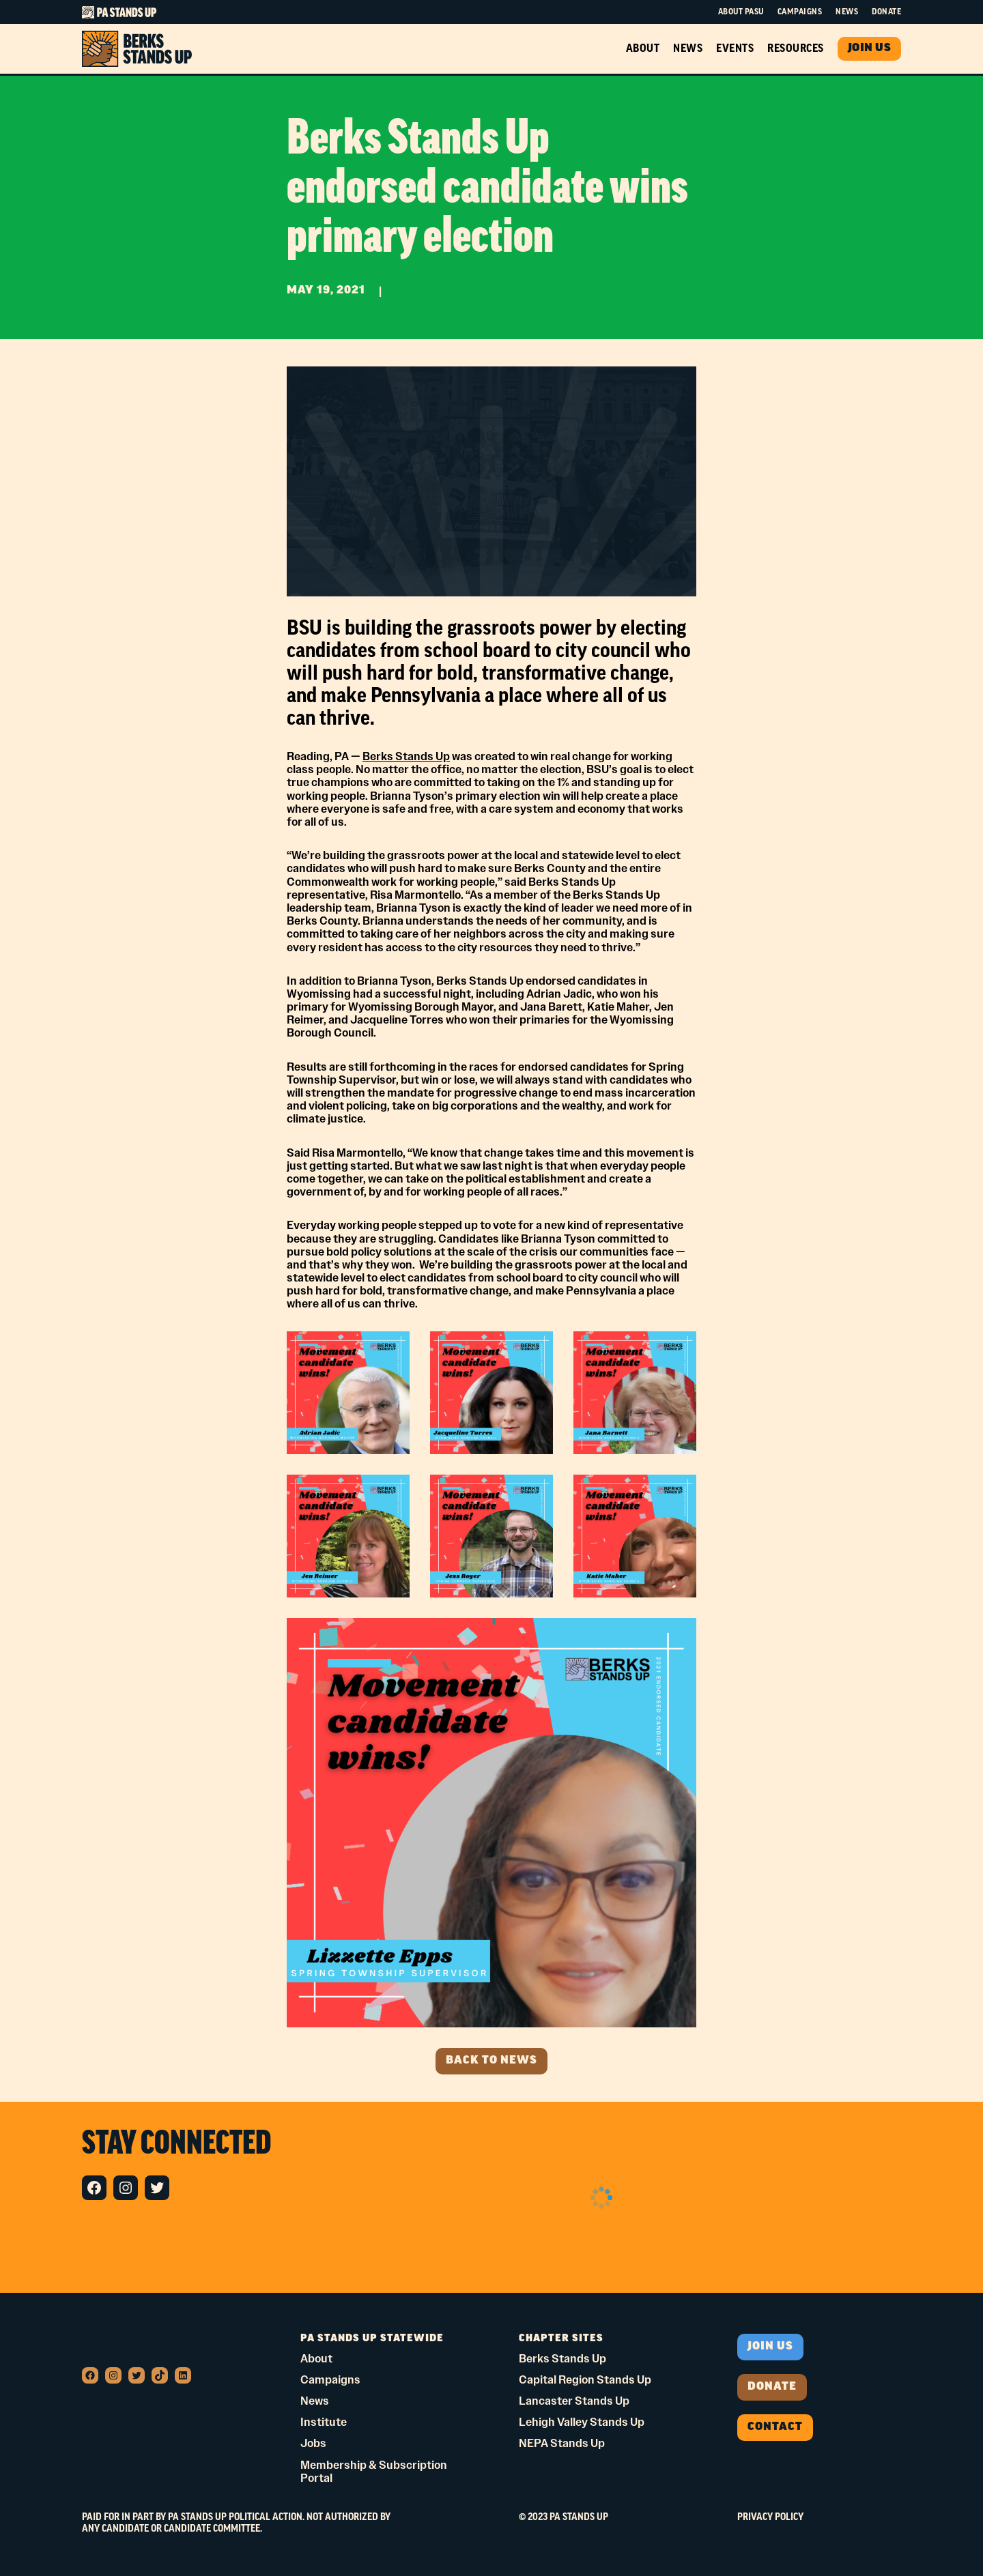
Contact (775, 2427)
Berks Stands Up (406, 756)
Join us (770, 2346)
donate (772, 2387)
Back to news (491, 2060)
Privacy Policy (770, 2517)
